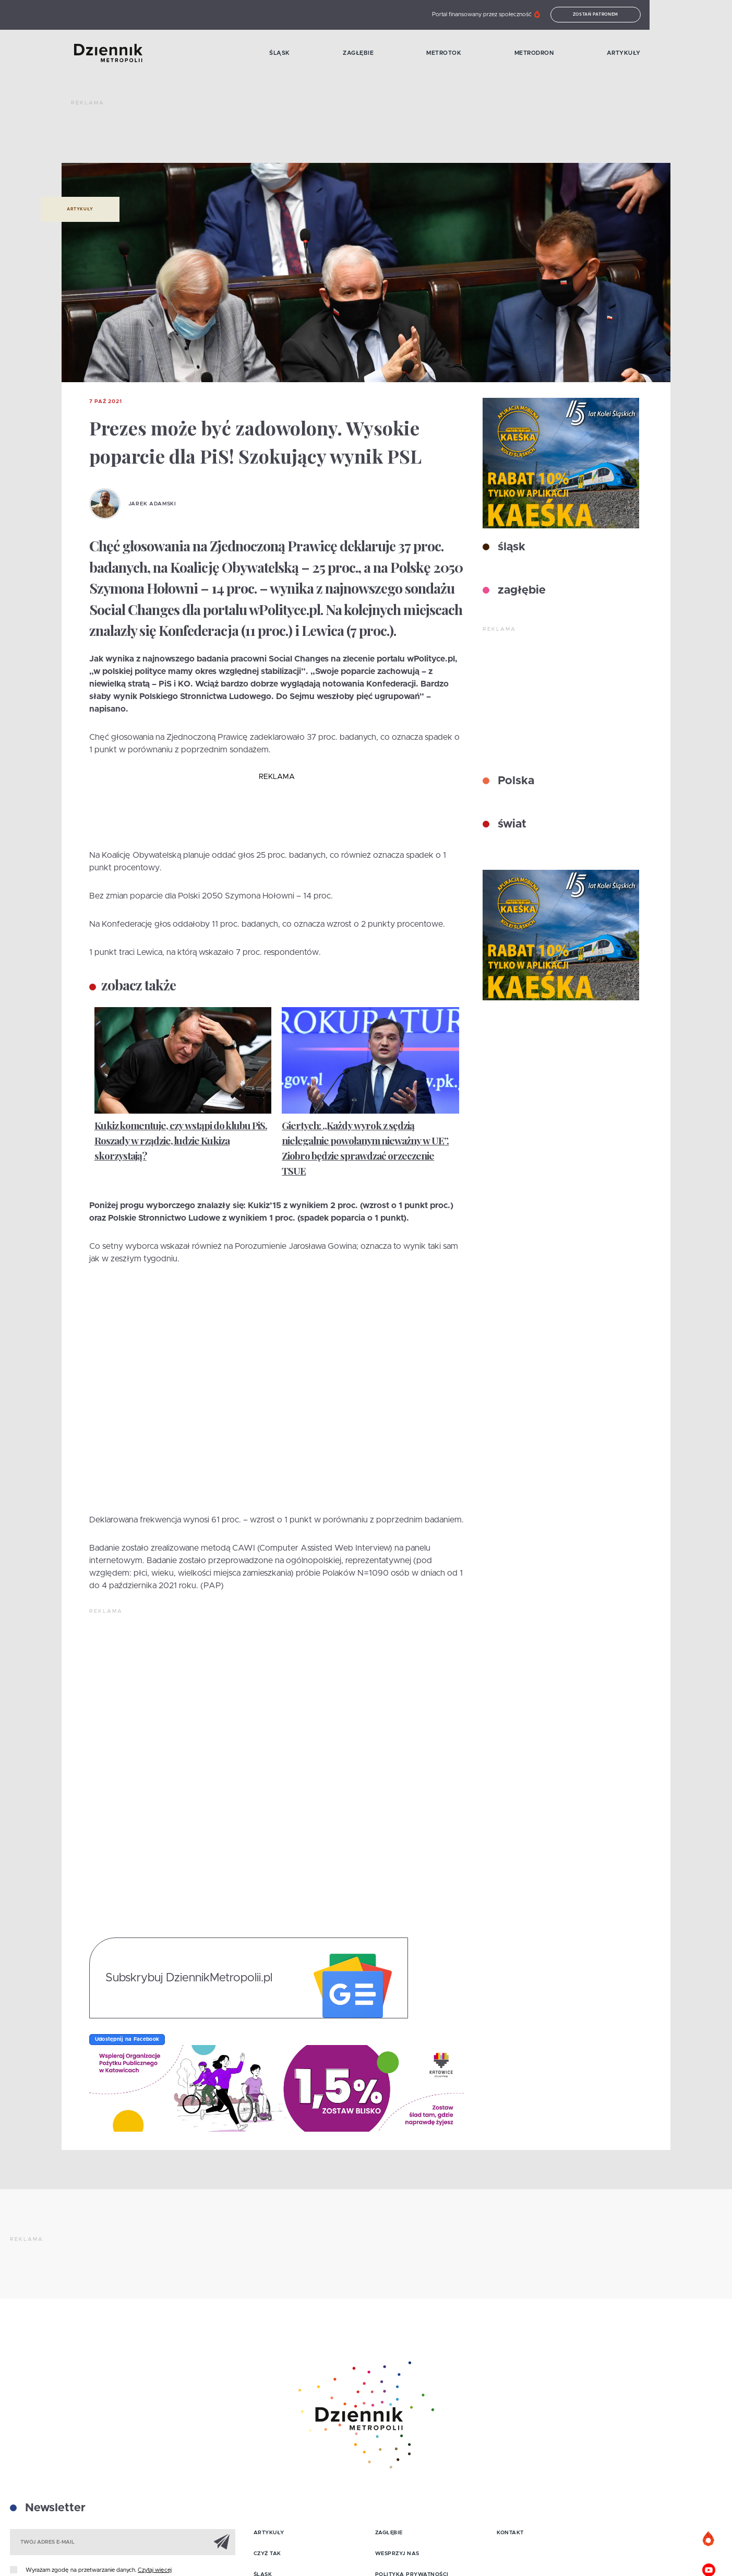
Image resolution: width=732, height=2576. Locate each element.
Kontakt (510, 2532)
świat (510, 824)
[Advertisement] (261, 135)
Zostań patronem (670, 15)
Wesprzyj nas (397, 2553)
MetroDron (601, 53)
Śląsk (304, 53)
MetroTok (496, 53)
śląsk (510, 547)
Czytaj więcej (155, 2570)
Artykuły (705, 53)
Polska (514, 781)
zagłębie (520, 590)
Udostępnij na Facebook (127, 2039)
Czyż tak (267, 2553)
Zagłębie (396, 53)
